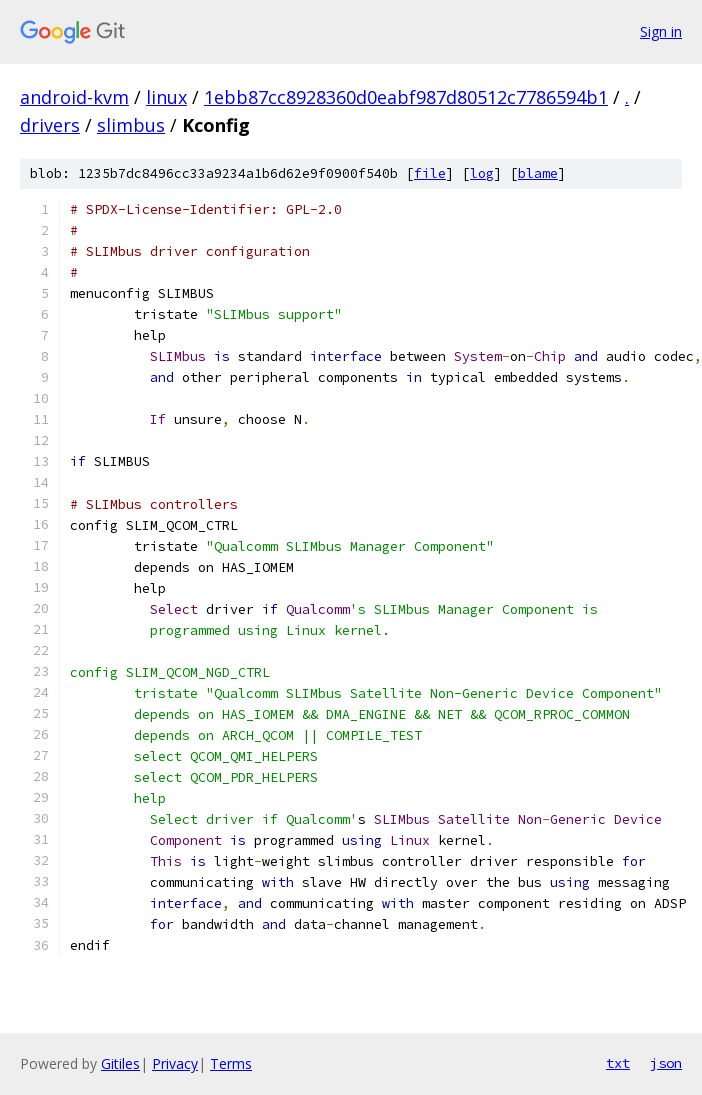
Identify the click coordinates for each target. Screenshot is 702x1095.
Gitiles (120, 1063)
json (666, 1063)
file (430, 173)
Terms (231, 1063)
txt (618, 1063)
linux (166, 97)
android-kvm (74, 97)
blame (538, 173)
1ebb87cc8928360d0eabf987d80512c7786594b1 (406, 97)
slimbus (131, 125)
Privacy (175, 1063)
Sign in (661, 31)
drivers (50, 125)
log (482, 173)
